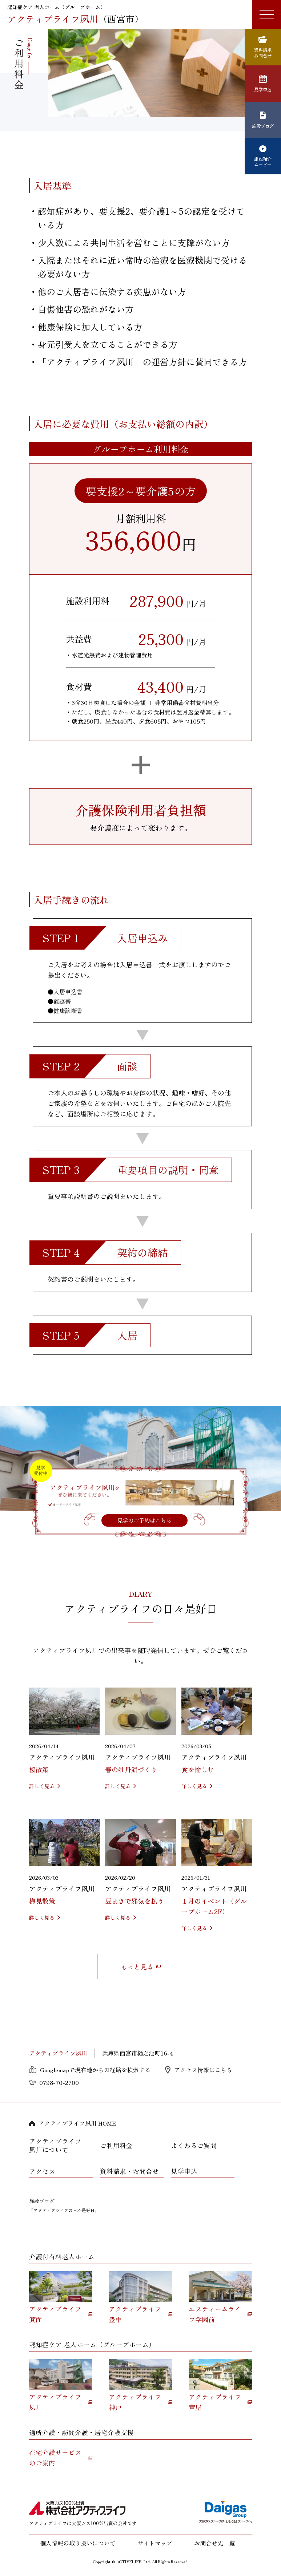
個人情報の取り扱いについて (78, 2543)
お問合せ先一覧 (214, 2543)
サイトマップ (154, 2543)
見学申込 (184, 2171)
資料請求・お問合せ (129, 2171)
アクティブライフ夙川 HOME (77, 2123)
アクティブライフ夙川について (55, 2145)
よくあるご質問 (194, 2145)
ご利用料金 (116, 2145)
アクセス (42, 2171)
